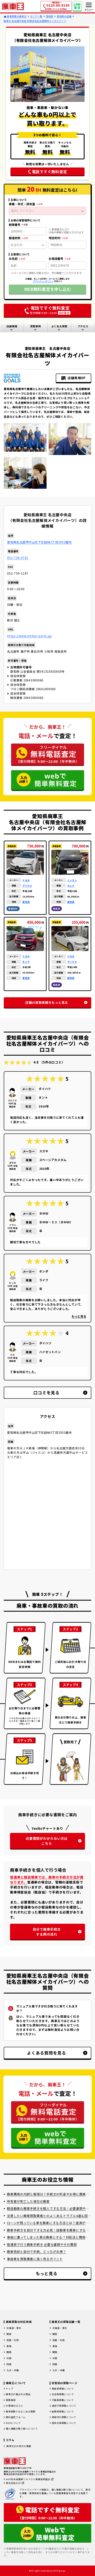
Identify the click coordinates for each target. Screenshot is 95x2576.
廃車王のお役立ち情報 (18, 2446)
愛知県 (49, 16)
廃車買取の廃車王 (15, 16)
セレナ (71, 885)
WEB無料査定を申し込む (47, 289)
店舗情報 (11, 326)
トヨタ (26, 880)
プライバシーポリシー (43, 281)
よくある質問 (59, 326)
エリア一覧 (36, 16)
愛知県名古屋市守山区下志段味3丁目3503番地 (39, 542)
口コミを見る (60, 1393)
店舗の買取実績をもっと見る (56, 1002)
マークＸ (72, 961)
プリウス (27, 885)
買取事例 (35, 326)
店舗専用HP (73, 378)
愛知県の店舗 (64, 16)
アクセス (83, 326)
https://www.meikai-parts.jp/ (29, 636)
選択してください (47, 211)
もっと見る (79, 1316)
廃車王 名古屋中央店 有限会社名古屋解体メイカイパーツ (35, 20)
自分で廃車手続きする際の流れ (57, 1932)
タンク (26, 961)
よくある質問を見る (57, 2053)
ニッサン (72, 880)
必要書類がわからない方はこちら (53, 1841)
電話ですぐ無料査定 (47, 171)
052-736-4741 (17, 558)
